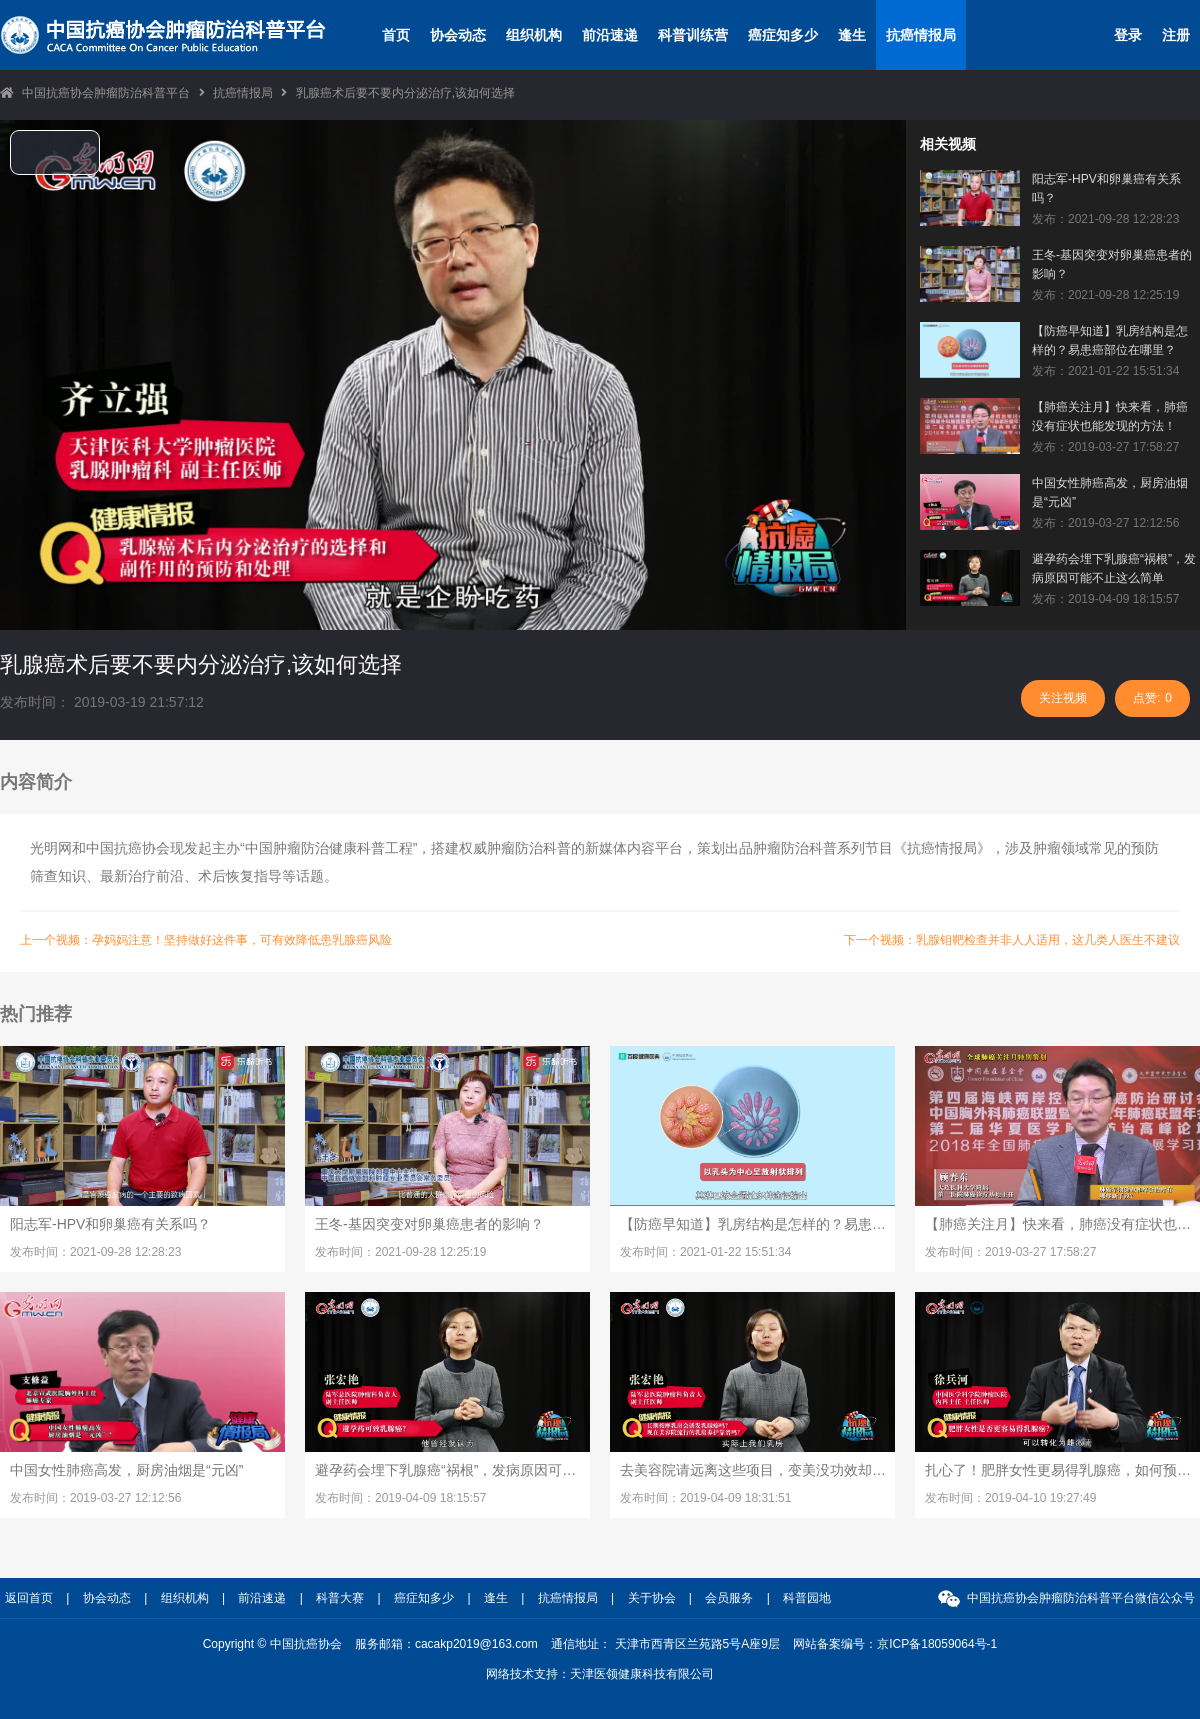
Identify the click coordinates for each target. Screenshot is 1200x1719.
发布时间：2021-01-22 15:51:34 (705, 1252)
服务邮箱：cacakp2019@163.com (446, 1644)
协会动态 (458, 35)
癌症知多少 (783, 35)
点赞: (1152, 698)
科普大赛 (340, 1598)
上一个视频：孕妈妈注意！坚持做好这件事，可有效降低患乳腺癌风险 (206, 940)
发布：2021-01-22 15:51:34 (1105, 371)
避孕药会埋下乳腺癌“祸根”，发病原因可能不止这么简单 (1114, 568)
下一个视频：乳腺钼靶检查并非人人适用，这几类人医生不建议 (1012, 940)
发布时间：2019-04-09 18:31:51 (705, 1498)
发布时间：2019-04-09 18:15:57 (400, 1498)
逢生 (852, 35)
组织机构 (534, 35)
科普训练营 (693, 35)
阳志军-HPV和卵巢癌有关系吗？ (1106, 188)
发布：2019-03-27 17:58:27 (1105, 447)
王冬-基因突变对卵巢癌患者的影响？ (1112, 264)
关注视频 (1063, 698)
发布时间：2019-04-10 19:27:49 (1010, 1498)
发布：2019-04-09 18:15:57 (1105, 599)
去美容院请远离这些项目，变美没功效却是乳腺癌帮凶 (753, 1470)
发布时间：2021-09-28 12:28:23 (95, 1252)
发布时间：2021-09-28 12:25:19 (400, 1252)
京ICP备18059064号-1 (937, 1644)
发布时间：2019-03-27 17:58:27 (1010, 1252)
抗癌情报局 (921, 35)
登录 (1128, 35)
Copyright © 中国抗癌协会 (272, 1644)
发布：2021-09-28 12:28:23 (1105, 219)
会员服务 (729, 1598)
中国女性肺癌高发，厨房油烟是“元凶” (1110, 492)
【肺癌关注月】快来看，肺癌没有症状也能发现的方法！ (1110, 416)
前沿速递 (610, 35)
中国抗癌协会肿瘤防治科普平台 (106, 93)
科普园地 (807, 1598)
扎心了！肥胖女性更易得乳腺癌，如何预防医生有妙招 (1058, 1470)
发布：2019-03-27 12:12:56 (1105, 523)
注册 (1176, 35)
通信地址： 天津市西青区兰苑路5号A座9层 (665, 1644)
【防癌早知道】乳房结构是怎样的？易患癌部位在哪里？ (1110, 340)
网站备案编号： (895, 1644)
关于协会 (652, 1598)
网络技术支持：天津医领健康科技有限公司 (600, 1674)
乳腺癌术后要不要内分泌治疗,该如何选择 (405, 93)
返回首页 (29, 1598)
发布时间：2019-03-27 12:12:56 (95, 1498)
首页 (396, 35)
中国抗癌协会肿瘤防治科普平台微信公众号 (1081, 1598)
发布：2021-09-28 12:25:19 (1105, 295)
